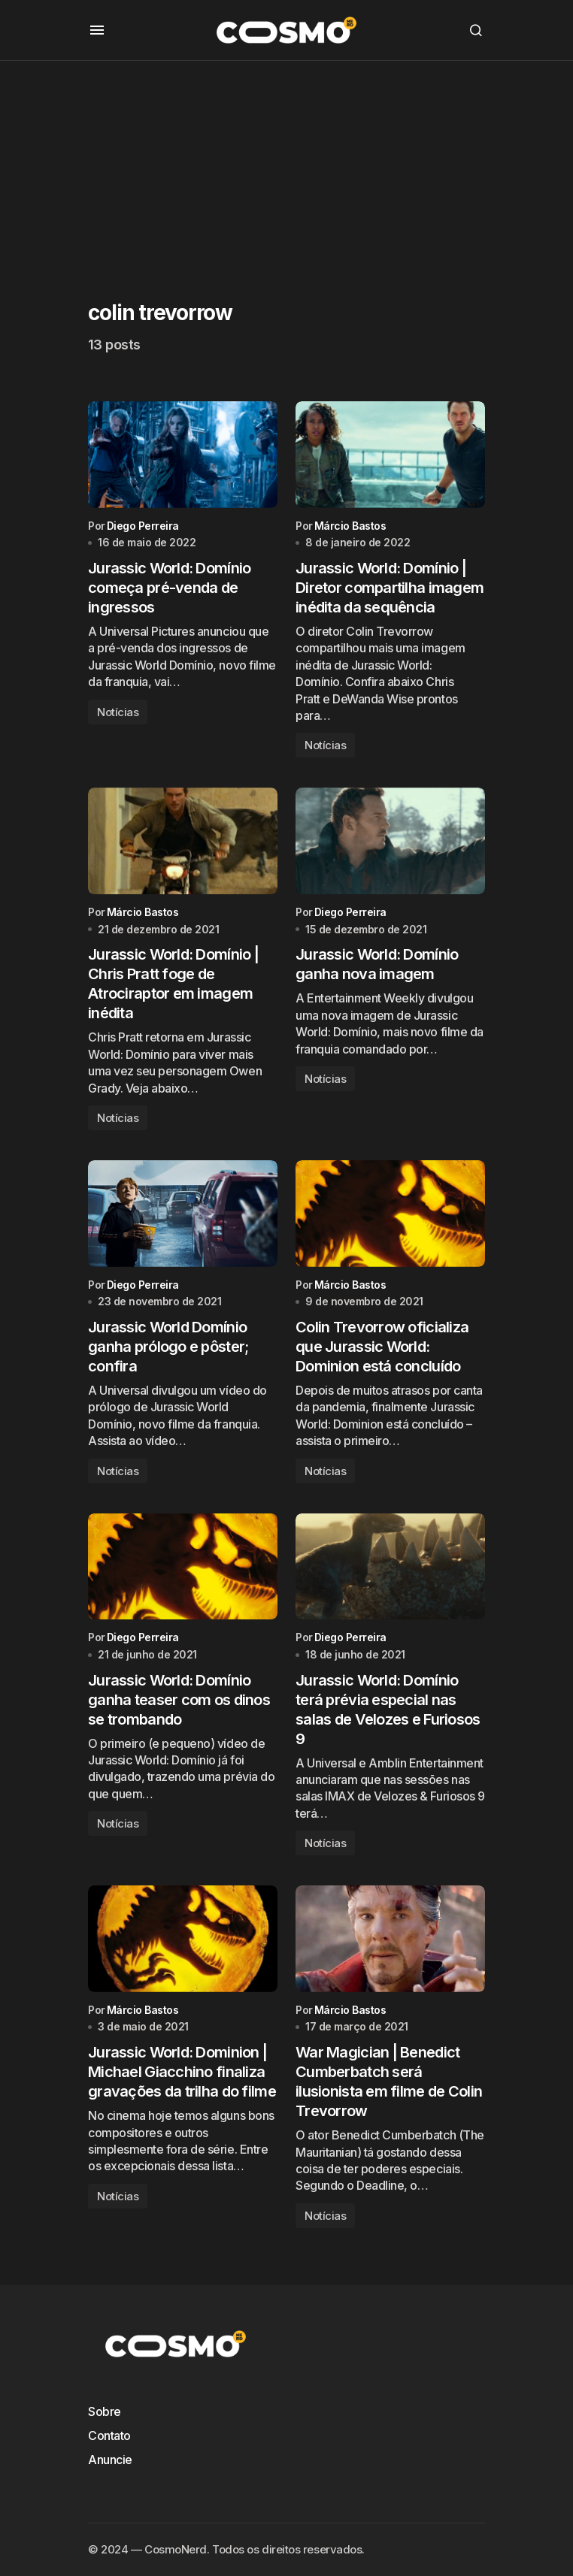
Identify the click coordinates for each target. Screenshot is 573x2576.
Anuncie (110, 2459)
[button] (97, 30)
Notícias (117, 713)
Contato (109, 2435)
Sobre (104, 2411)
